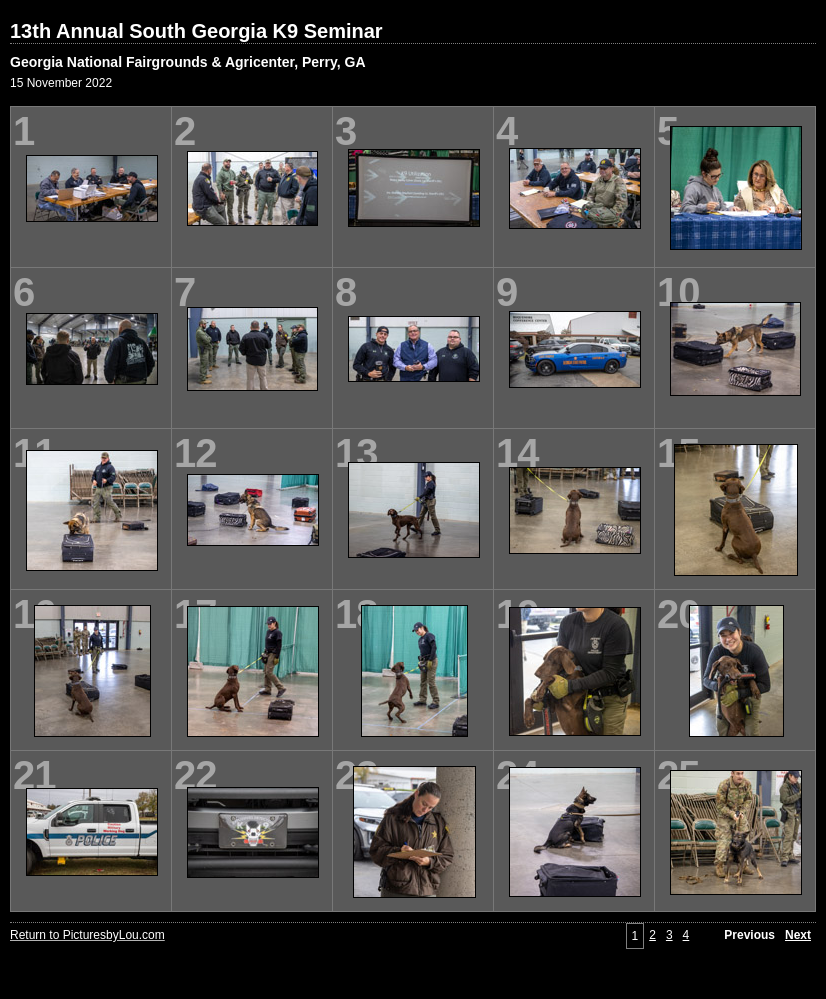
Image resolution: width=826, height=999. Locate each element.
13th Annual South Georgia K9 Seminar (196, 31)
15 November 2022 (61, 83)
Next (798, 935)
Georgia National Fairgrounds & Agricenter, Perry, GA (188, 62)
